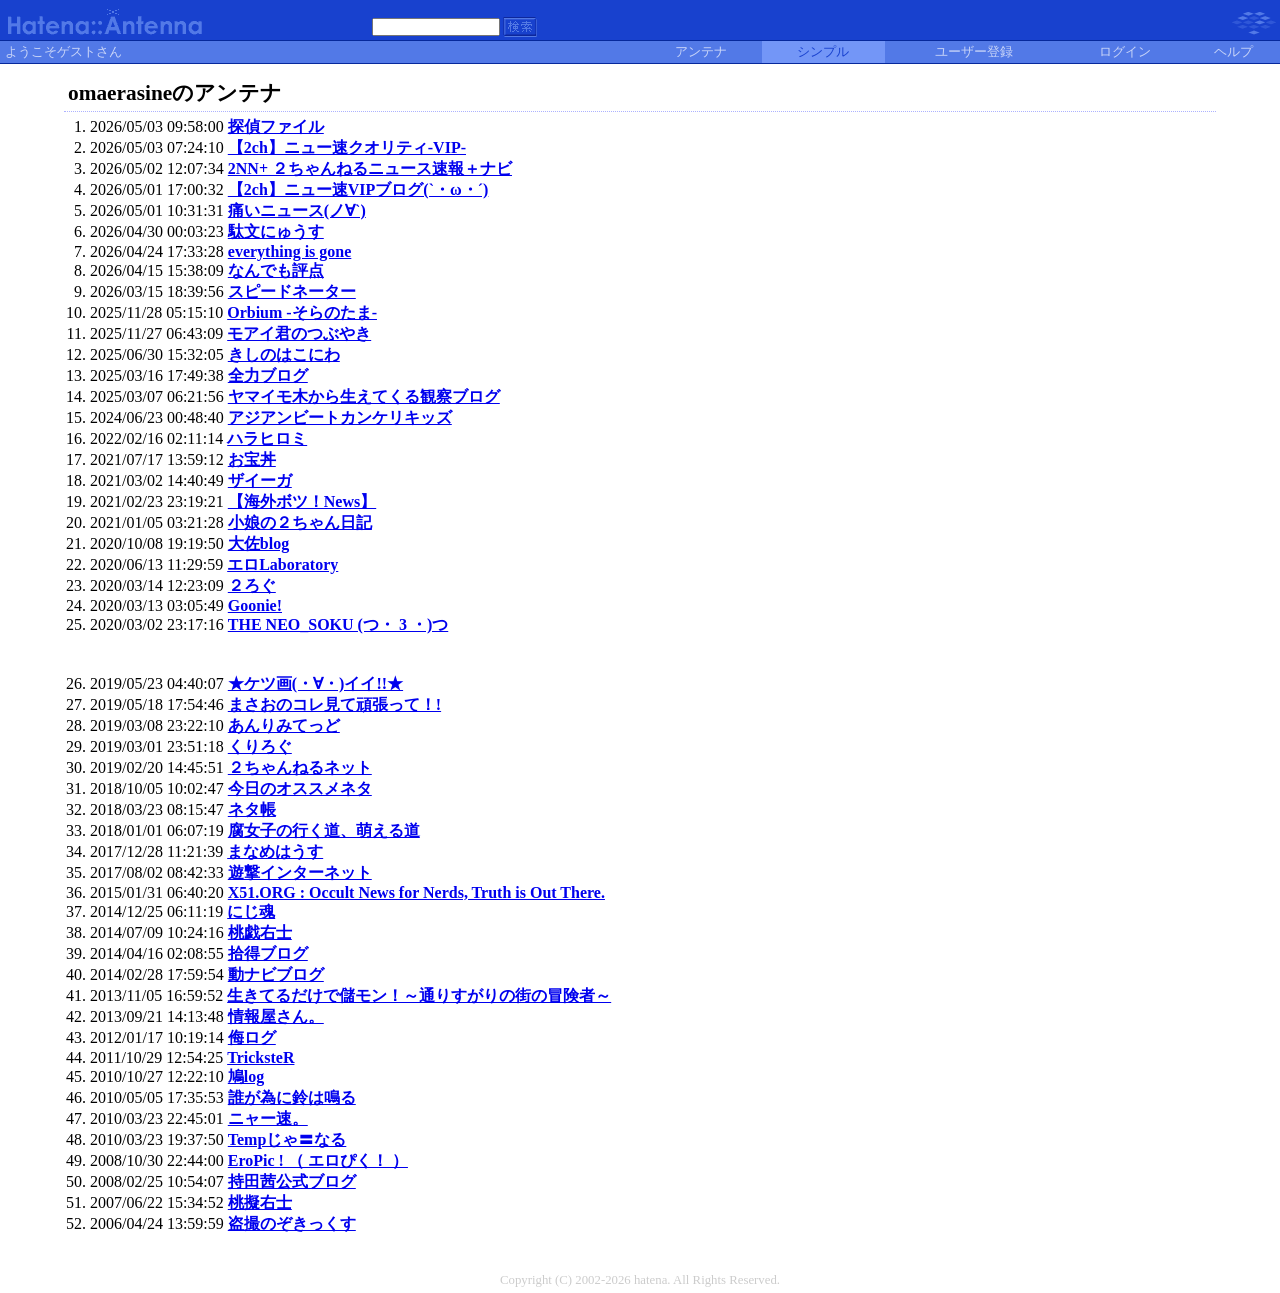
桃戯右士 (260, 932)
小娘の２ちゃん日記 (300, 522)
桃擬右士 (260, 1202)
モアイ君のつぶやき (299, 333)
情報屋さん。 (276, 1016)
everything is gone (290, 251)
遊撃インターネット (300, 872)
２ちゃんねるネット (300, 767)
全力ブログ (268, 375)
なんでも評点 (276, 270)
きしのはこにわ (284, 354)
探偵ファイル (276, 126)
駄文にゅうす (276, 231)
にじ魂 (251, 911)
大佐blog (258, 543)
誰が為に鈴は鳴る (292, 1097)
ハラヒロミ (267, 438)
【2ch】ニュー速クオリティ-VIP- (347, 147)
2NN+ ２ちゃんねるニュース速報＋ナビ (370, 168)
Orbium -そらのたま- (302, 312)
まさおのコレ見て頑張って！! (334, 704)
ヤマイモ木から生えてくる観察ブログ (364, 396)
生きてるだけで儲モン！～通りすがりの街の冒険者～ (419, 995)
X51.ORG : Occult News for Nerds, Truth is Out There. (416, 892)
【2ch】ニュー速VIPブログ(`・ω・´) (358, 189)
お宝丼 (252, 459)
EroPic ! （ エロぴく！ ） (318, 1160)
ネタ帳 (252, 809)
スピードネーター (292, 291)
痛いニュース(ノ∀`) (297, 210)
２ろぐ (252, 585)
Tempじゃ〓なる (287, 1139)
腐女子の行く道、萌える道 (324, 830)
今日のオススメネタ (300, 788)
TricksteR (260, 1057)
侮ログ (252, 1037)
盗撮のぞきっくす (292, 1223)
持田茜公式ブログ (292, 1181)
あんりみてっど (284, 725)
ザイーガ (260, 480)
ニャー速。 (268, 1118)
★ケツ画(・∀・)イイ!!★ (315, 683)
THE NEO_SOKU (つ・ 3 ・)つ (338, 624)
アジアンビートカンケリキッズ (340, 417)
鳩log (246, 1076)
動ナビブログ (276, 974)
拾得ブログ (268, 953)
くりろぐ (260, 746)
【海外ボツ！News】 (302, 501)
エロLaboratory (282, 564)
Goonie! (255, 605)
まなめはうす (275, 851)
